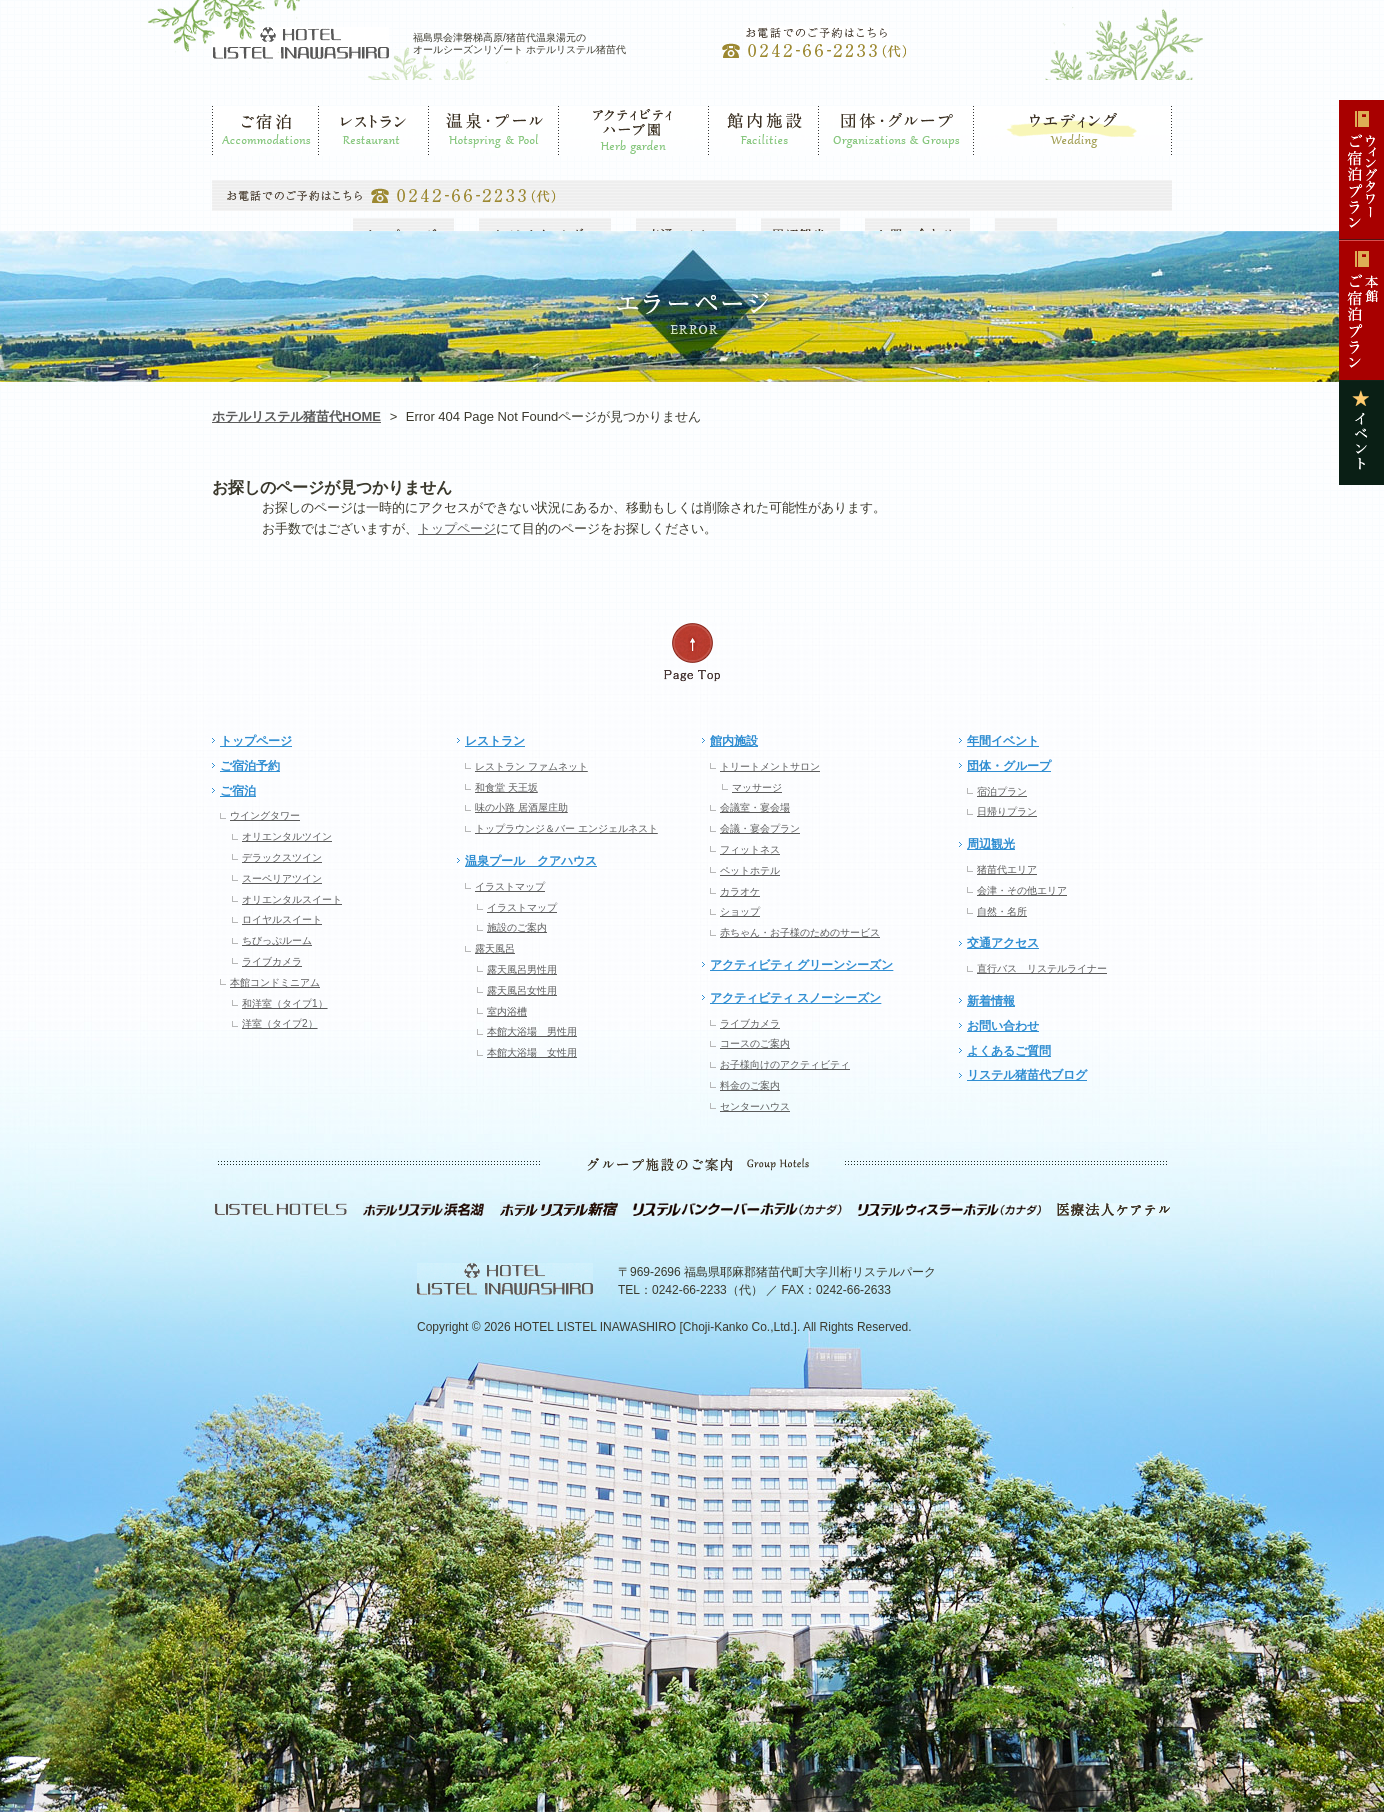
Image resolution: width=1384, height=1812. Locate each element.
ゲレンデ (583, 165)
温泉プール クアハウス (531, 861)
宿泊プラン (1002, 791)
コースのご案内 (755, 1043)
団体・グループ (861, 165)
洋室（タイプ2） (280, 1023)
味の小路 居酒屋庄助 (521, 807)
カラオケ (740, 891)
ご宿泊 (230, 165)
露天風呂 (495, 948)
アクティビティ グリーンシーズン (801, 965)
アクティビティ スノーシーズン (795, 998)
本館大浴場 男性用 (532, 1031)
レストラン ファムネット (531, 766)
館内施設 (733, 165)
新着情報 (991, 1001)
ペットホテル (750, 870)
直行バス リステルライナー (1042, 968)
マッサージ (757, 787)
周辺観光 (991, 844)
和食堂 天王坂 (506, 787)
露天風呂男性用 (522, 969)
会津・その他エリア (1022, 890)
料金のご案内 (750, 1085)
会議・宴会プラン (760, 828)
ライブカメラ (272, 961)
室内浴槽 (507, 1011)
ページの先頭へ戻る (692, 652)
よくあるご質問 (1009, 1051)
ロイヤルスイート (282, 919)
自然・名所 (1002, 911)
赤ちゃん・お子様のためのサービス (800, 932)
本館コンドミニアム (275, 982)
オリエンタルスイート (292, 899)
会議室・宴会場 (755, 807)
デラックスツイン (282, 857)
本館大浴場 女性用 (532, 1052)
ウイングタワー (265, 815)
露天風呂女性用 (522, 990)
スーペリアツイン (282, 878)
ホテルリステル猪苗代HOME (296, 416)
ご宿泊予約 (250, 766)
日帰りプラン (1007, 811)
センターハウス (755, 1106)
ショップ (740, 911)
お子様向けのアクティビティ (785, 1064)
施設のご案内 (517, 927)
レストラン (349, 165)
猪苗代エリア (1007, 869)
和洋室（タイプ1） (285, 1003)
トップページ (457, 528)
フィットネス (750, 849)
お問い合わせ (1003, 1026)
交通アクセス (1003, 943)
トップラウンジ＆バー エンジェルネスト (566, 828)
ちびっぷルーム (277, 940)
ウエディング (1008, 165)
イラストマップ (510, 886)
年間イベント (1003, 741)
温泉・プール (465, 165)
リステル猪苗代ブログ (1027, 1075)
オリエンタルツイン (287, 836)
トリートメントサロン (770, 766)
